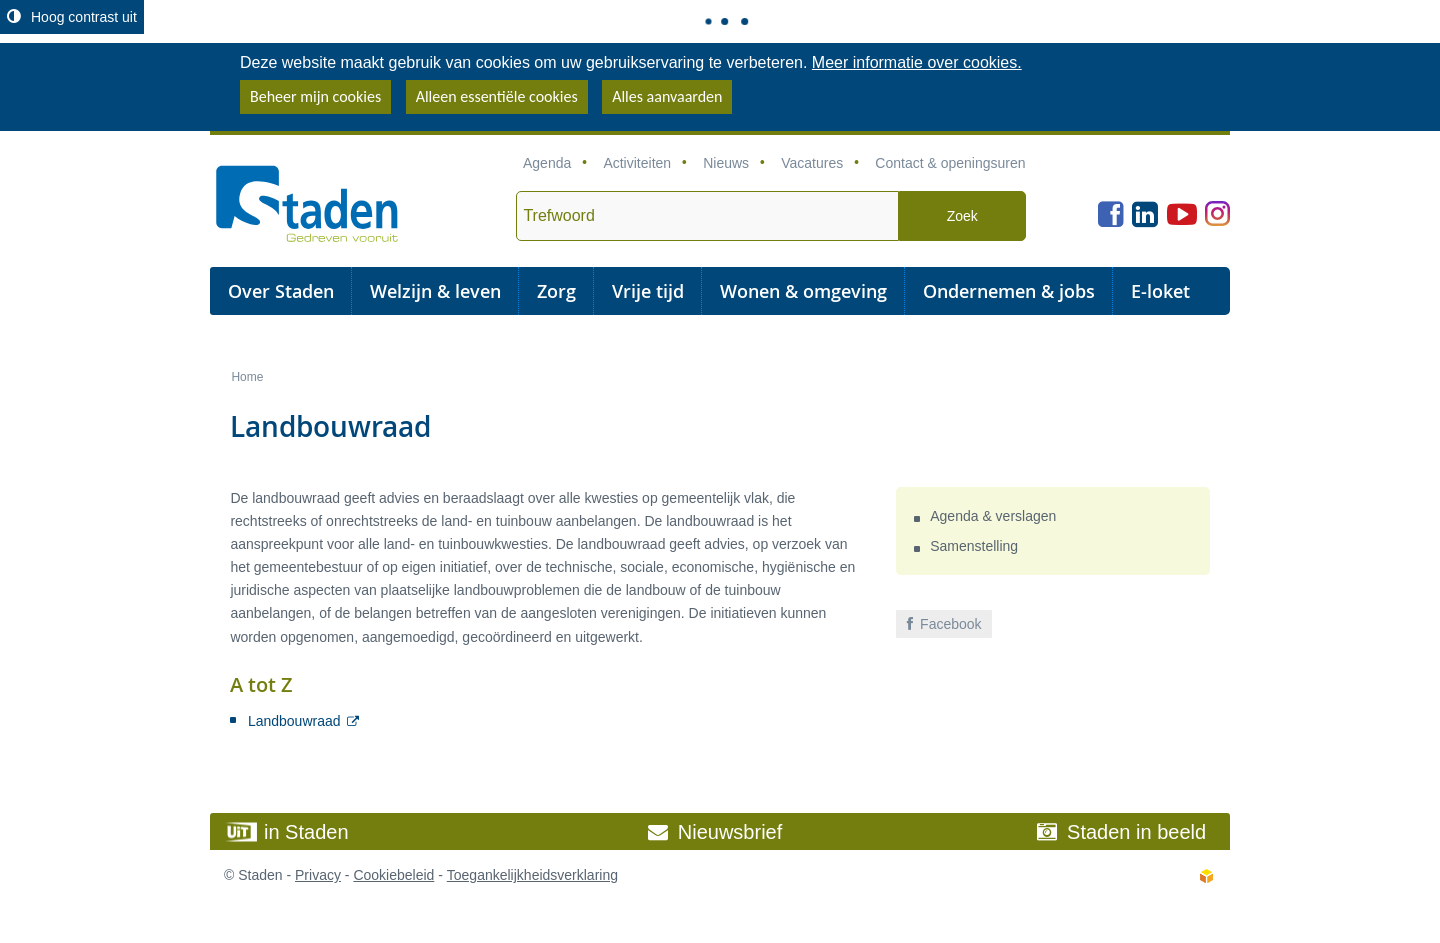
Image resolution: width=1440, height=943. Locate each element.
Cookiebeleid (393, 875)
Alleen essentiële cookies (497, 96)
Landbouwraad (294, 721)
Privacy (318, 875)
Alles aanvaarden (667, 96)
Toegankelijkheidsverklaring (532, 875)
